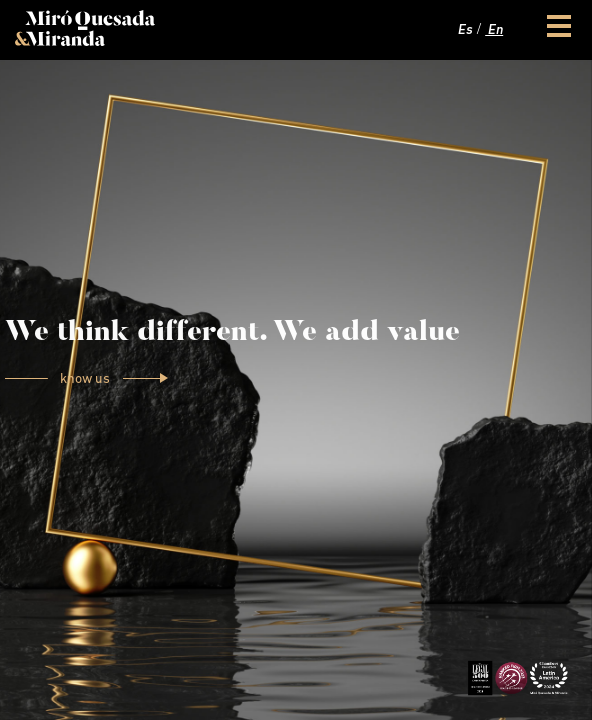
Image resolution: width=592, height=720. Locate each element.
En (494, 30)
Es (464, 30)
